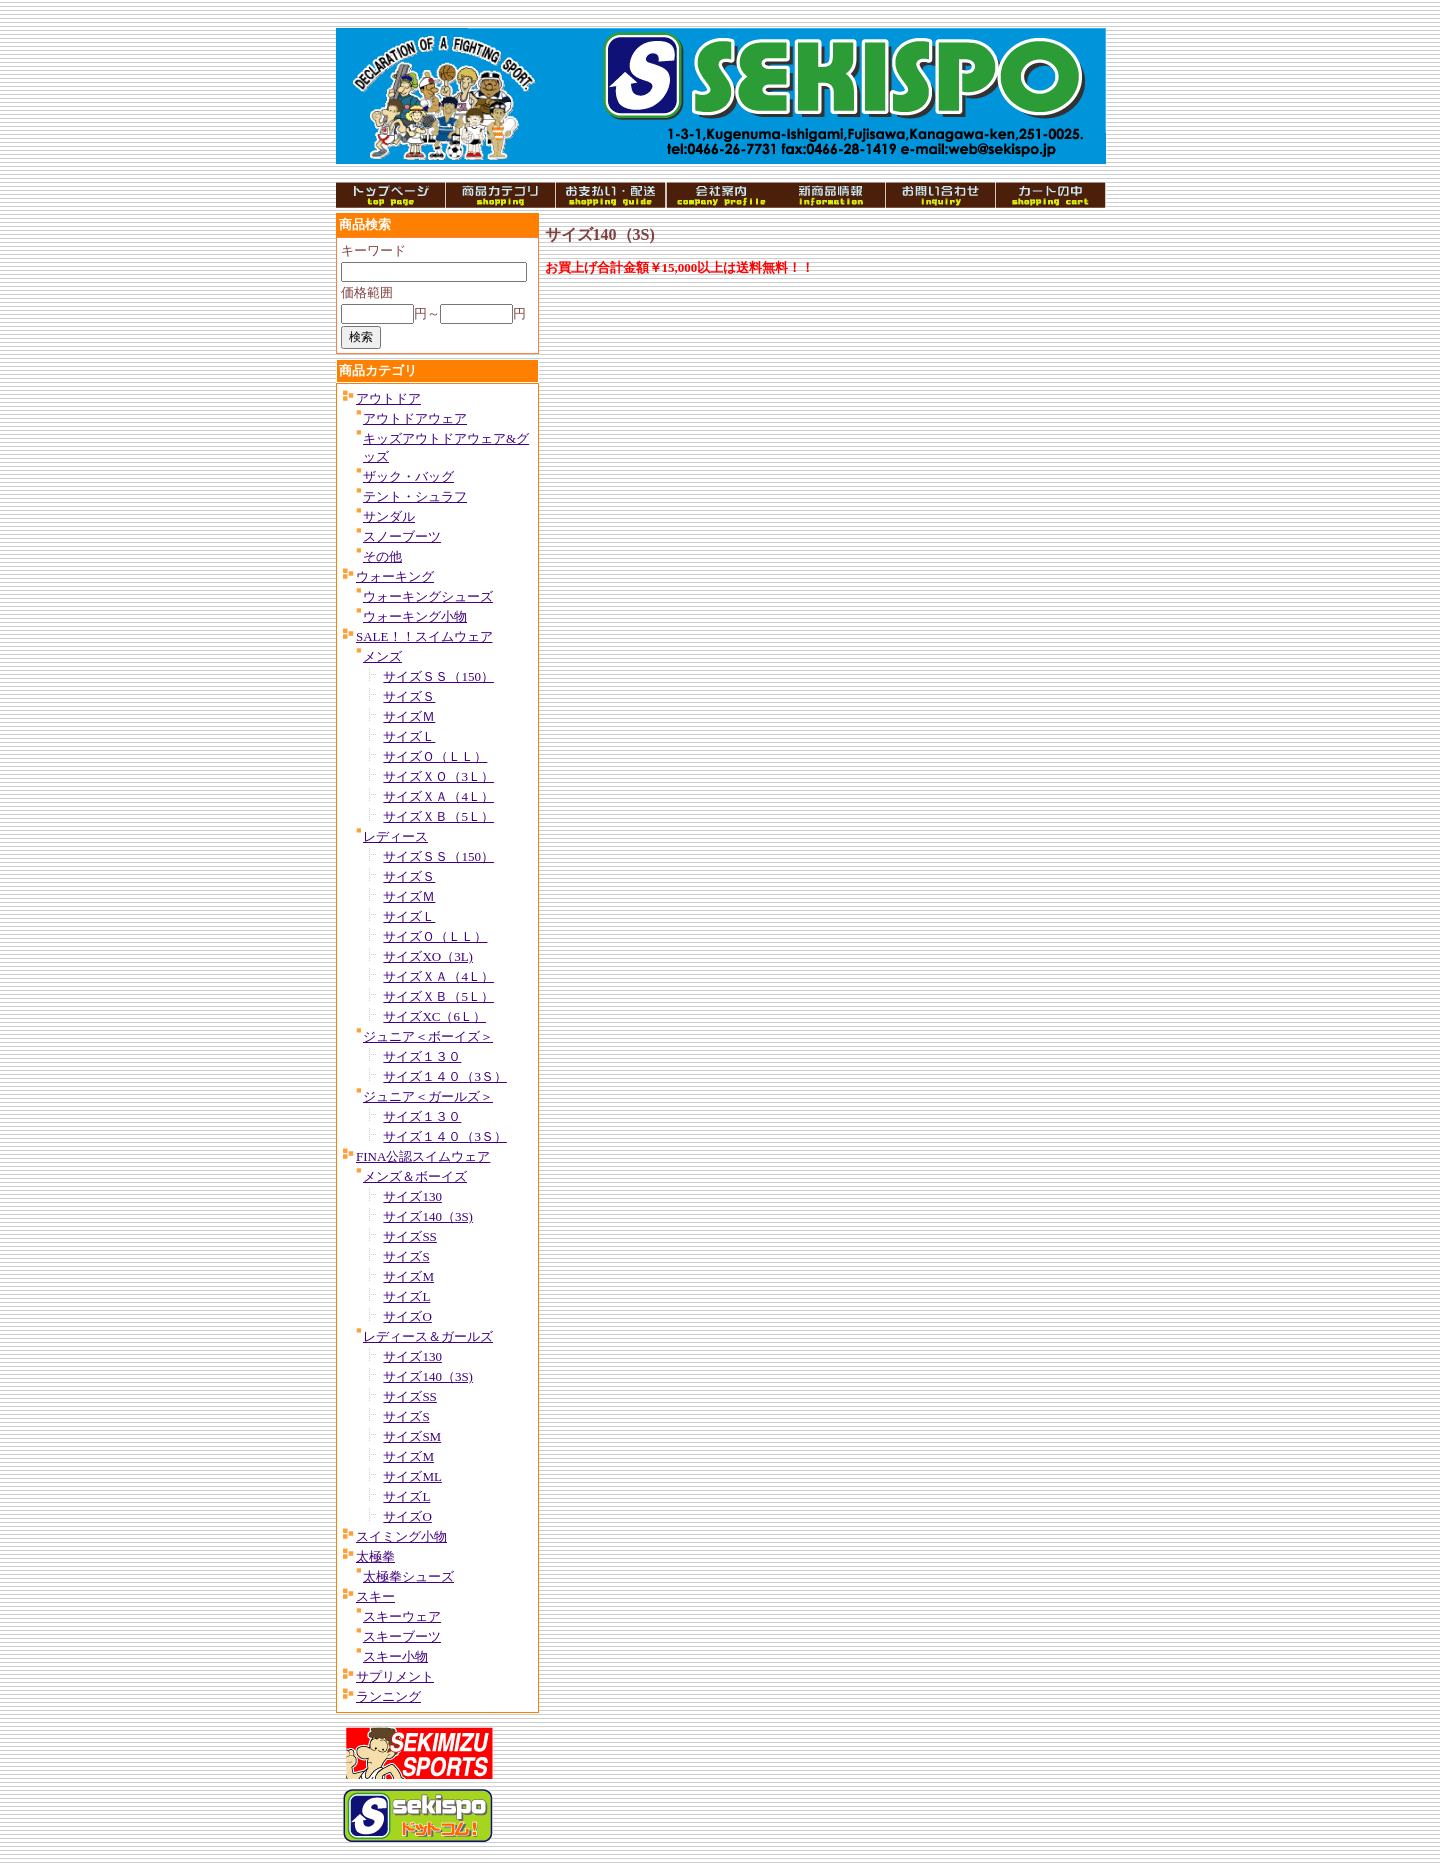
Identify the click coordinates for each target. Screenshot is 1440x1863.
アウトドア (388, 398)
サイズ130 (412, 1196)
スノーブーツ (402, 536)
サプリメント (395, 1676)
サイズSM (412, 1436)
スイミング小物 (401, 1536)
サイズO (407, 1316)
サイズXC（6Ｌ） (434, 1016)
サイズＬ (409, 736)
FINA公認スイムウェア (423, 1156)
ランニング (388, 1696)
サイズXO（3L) (428, 956)
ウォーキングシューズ (428, 596)
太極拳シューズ (408, 1576)
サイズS (406, 1256)
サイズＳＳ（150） (438, 676)
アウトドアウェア (415, 418)
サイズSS (409, 1236)
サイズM (408, 1276)
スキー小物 (395, 1656)
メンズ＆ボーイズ (415, 1176)
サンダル (389, 516)
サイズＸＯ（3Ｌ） (438, 776)
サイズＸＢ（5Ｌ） (438, 816)
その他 (382, 556)
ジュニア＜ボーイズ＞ (428, 1036)
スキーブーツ (402, 1636)
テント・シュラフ (415, 496)
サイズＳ (409, 696)
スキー (375, 1596)
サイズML (412, 1476)
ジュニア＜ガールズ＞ (428, 1096)
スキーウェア (402, 1616)
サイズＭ (409, 716)
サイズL (406, 1296)
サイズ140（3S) (428, 1216)
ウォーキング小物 (415, 616)
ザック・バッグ (408, 476)
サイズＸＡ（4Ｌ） (438, 796)
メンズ (382, 656)
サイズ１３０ (422, 1056)
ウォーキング (395, 576)
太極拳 (375, 1556)
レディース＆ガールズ (428, 1336)
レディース (395, 836)
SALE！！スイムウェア (424, 636)
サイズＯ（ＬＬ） (435, 756)
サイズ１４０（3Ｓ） (445, 1076)
